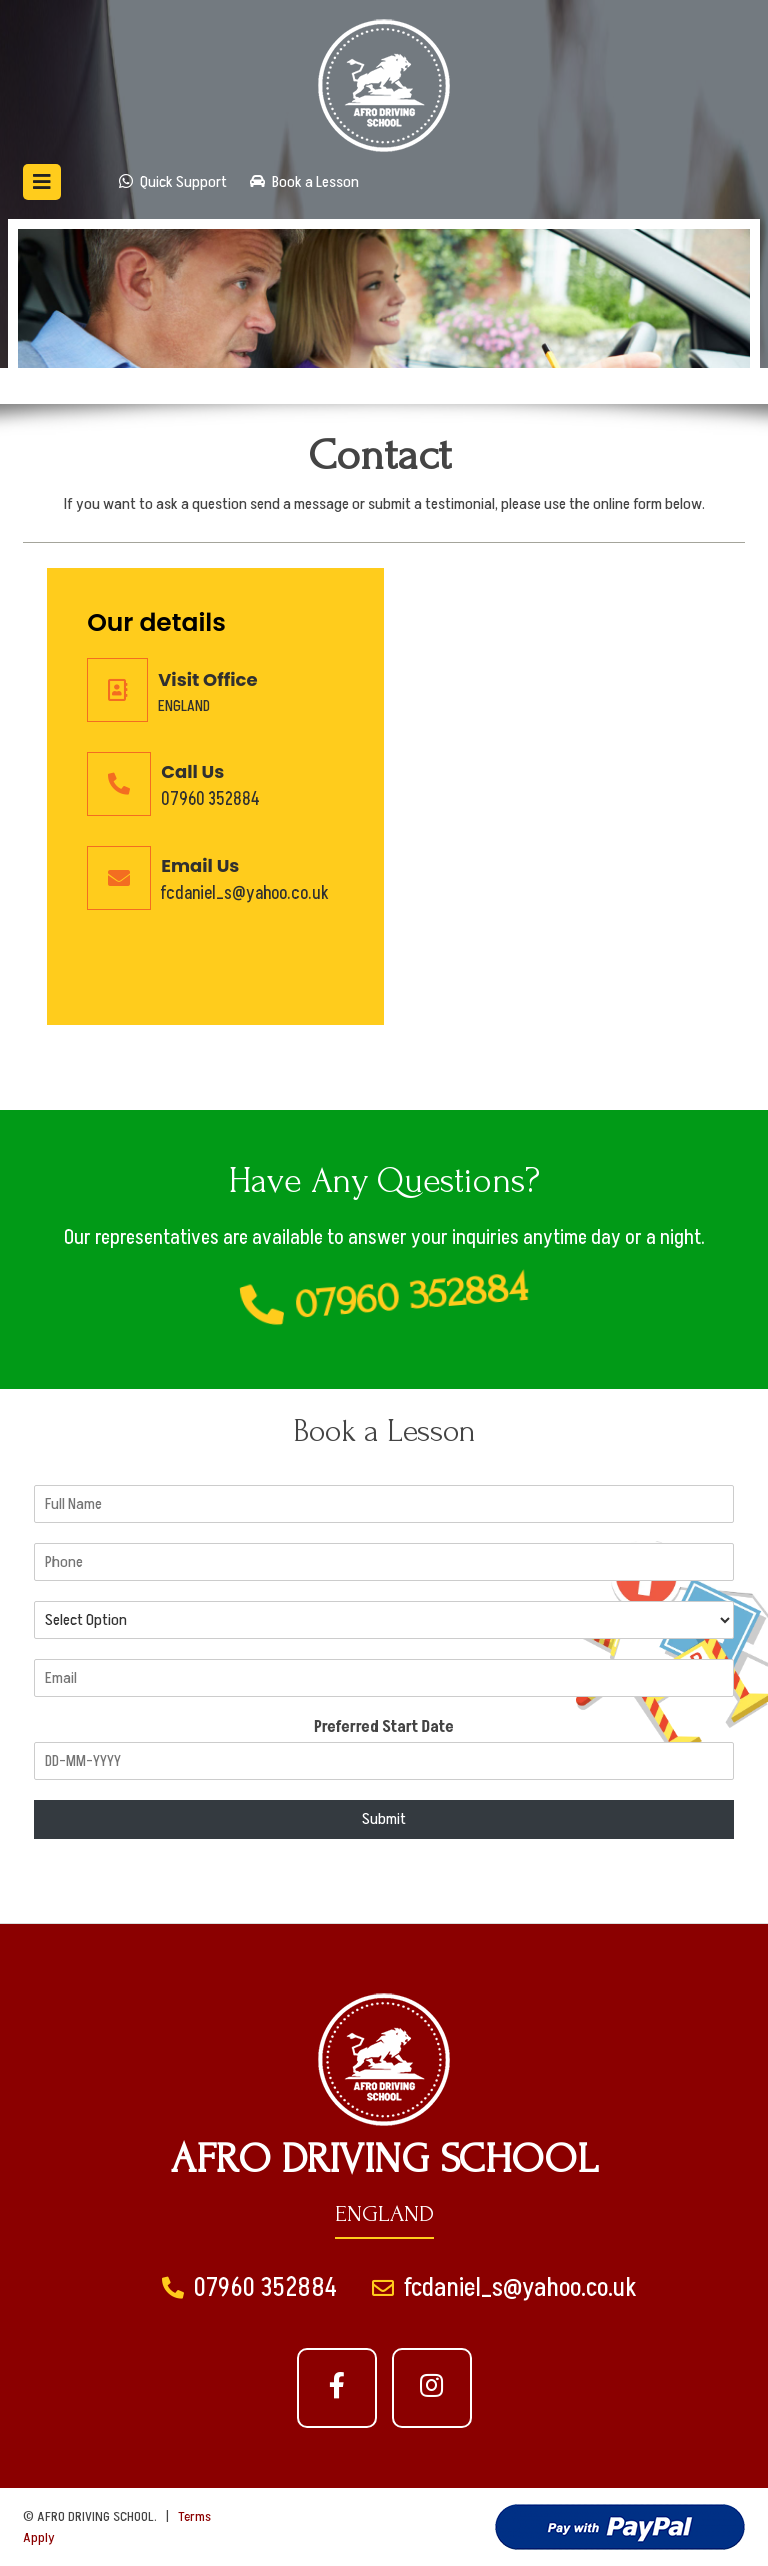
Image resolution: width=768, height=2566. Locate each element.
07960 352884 (210, 799)
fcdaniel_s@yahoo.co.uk (245, 893)
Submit (384, 1819)
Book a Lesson (304, 182)
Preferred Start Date (384, 1727)
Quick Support (173, 182)
